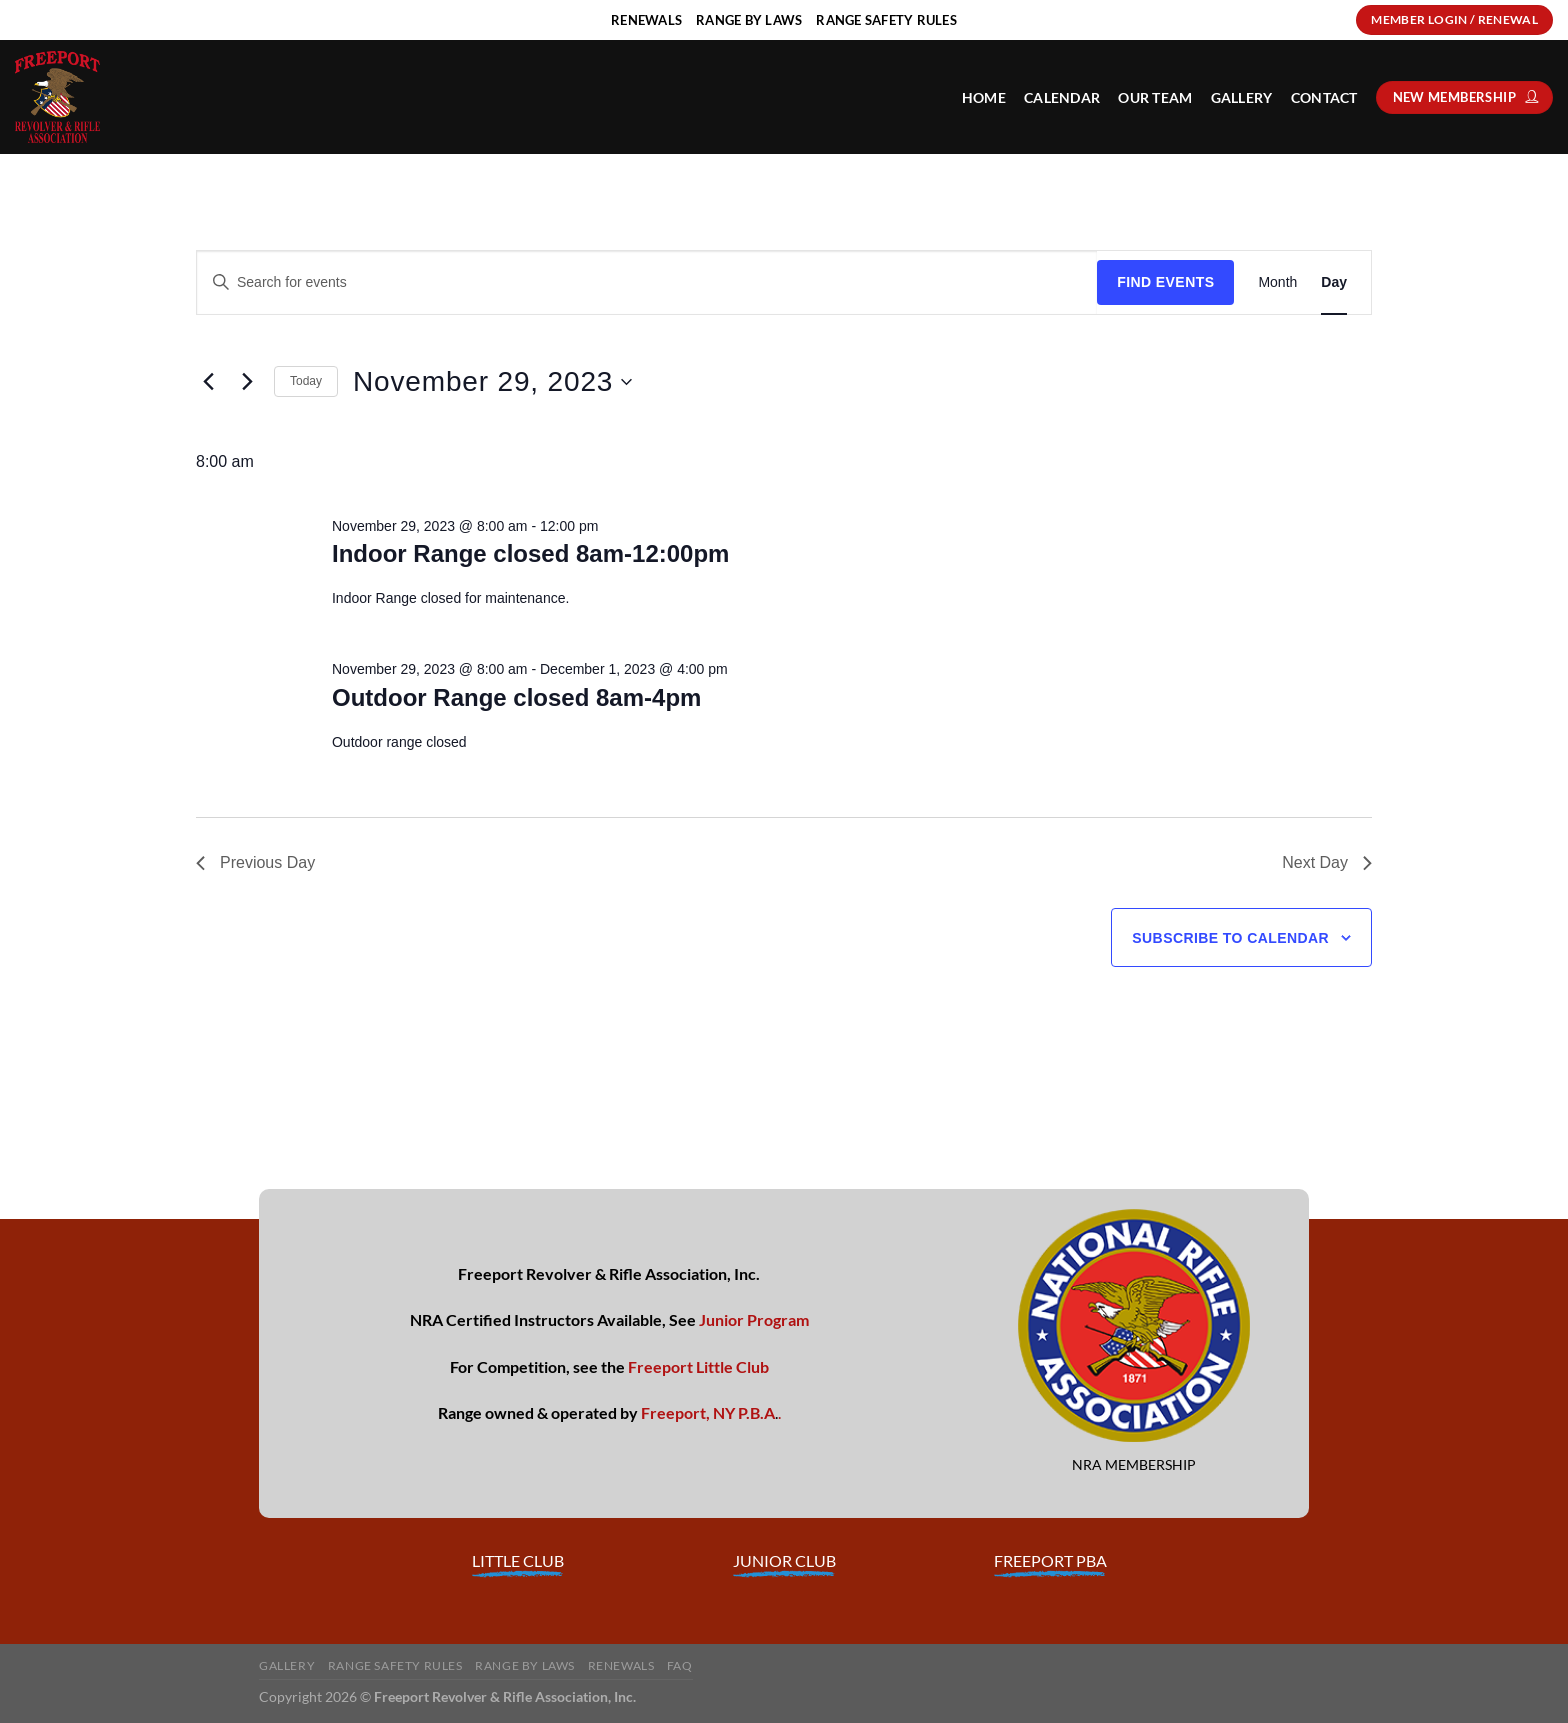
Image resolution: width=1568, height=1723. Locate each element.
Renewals (621, 1665)
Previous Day (255, 862)
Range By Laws (525, 1665)
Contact (1324, 97)
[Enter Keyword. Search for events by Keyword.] (647, 282)
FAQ (680, 1665)
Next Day (1327, 862)
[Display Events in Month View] (1277, 282)
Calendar (1062, 97)
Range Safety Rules (395, 1665)
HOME (984, 97)
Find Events (1165, 282)
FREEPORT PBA (1050, 1560)
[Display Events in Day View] (1334, 282)
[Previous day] (208, 382)
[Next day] (247, 382)
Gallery (1242, 97)
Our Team (1155, 97)
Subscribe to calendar (1230, 938)
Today (306, 381)
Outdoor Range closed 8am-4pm (516, 697)
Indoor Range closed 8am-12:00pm (530, 553)
